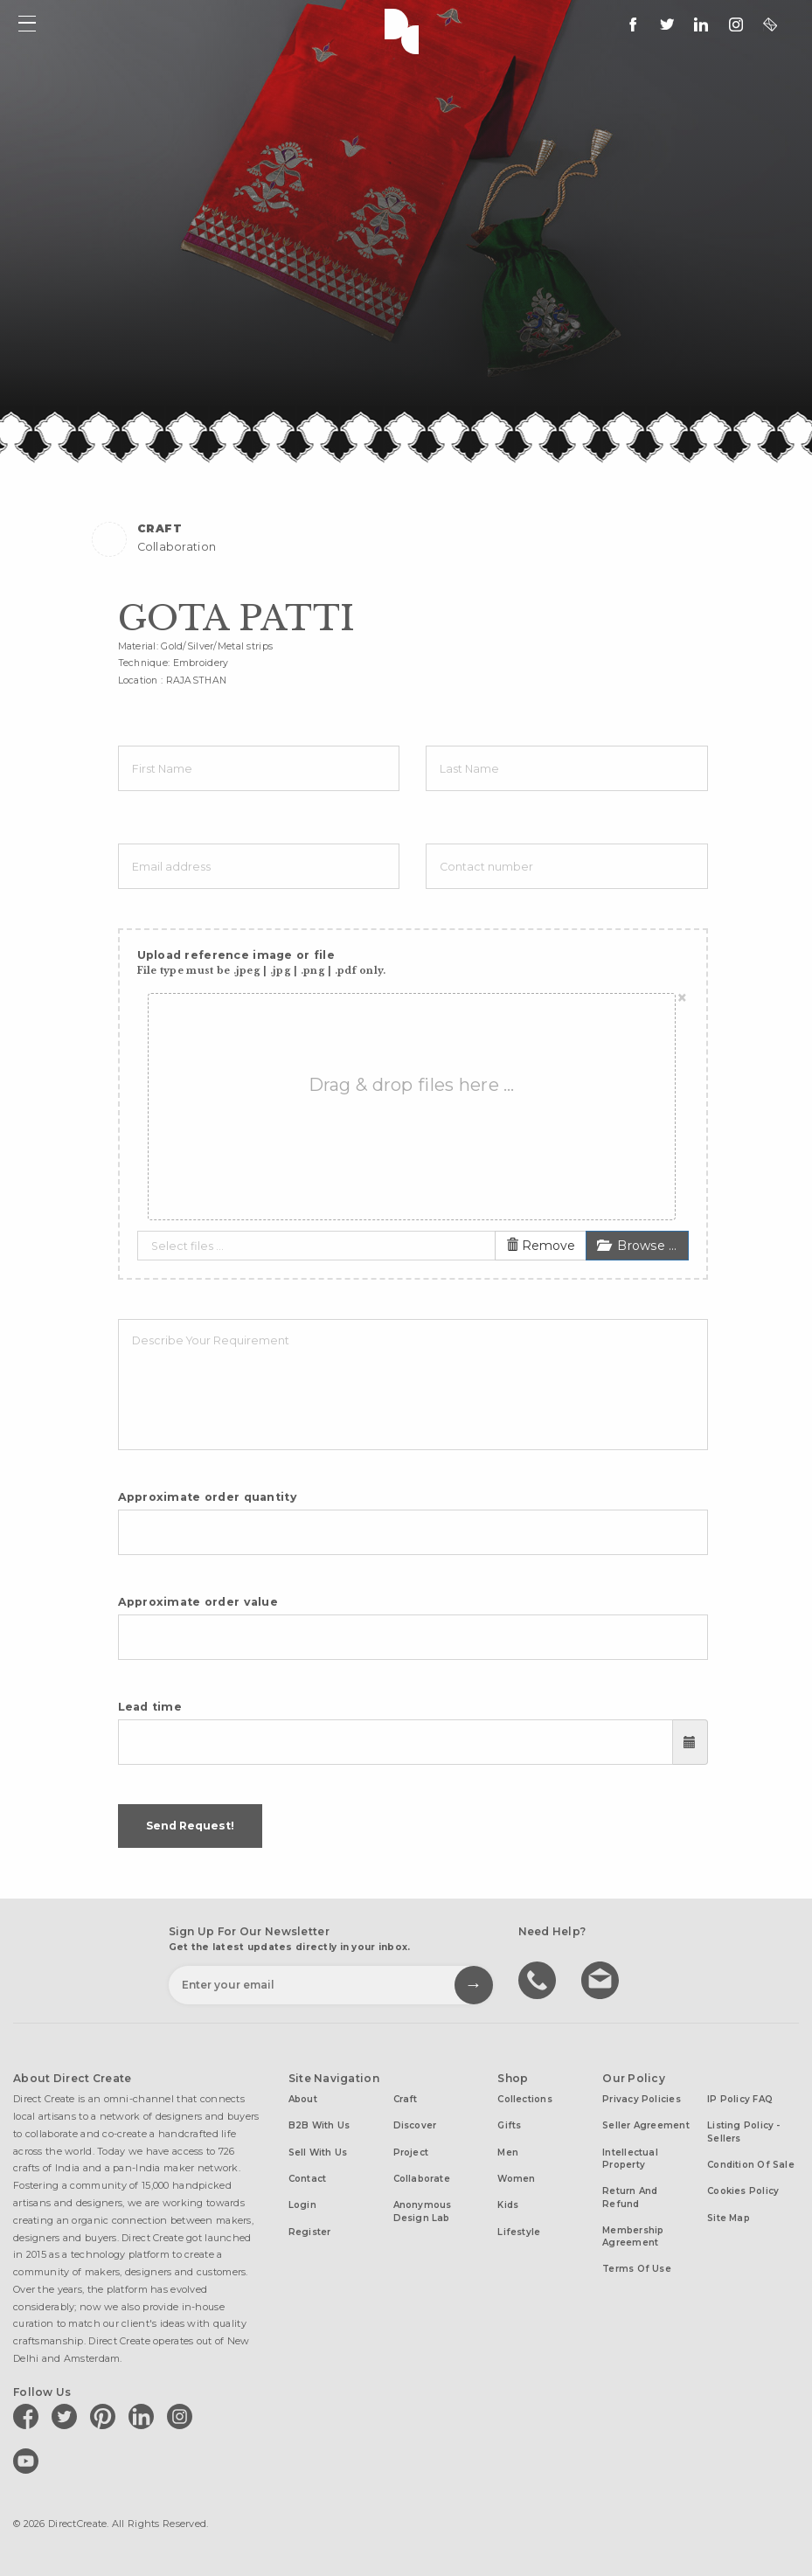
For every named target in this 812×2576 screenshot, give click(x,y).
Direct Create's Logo (406, 30)
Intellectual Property (630, 2158)
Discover (415, 2125)
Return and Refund (629, 2197)
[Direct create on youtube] (29, 2460)
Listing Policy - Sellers (744, 2131)
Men (507, 2152)
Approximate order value (198, 1601)
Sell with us (318, 2152)
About (302, 2099)
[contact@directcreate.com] (770, 24)
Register (309, 2232)
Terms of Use (636, 2268)
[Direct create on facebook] (29, 2416)
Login (302, 2205)
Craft (405, 2099)
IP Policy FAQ (740, 2099)
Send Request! (190, 1825)
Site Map (728, 2218)
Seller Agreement (646, 2125)
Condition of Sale (751, 2164)
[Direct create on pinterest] (105, 2416)
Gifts (509, 2125)
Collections (524, 2099)
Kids (507, 2205)
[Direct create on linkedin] (701, 24)
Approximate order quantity (207, 1496)
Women (516, 2178)
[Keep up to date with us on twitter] (667, 24)
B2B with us (319, 2125)
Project (411, 2152)
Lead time (150, 1706)
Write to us (602, 1979)
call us (539, 1979)
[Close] (682, 998)
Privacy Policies (641, 2099)
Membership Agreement (632, 2236)
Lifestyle (518, 2232)
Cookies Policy (743, 2191)
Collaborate (421, 2178)
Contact (307, 2178)
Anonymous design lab (422, 2211)
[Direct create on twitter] (67, 2416)
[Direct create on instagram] (736, 24)
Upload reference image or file (261, 962)
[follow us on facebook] (633, 24)
